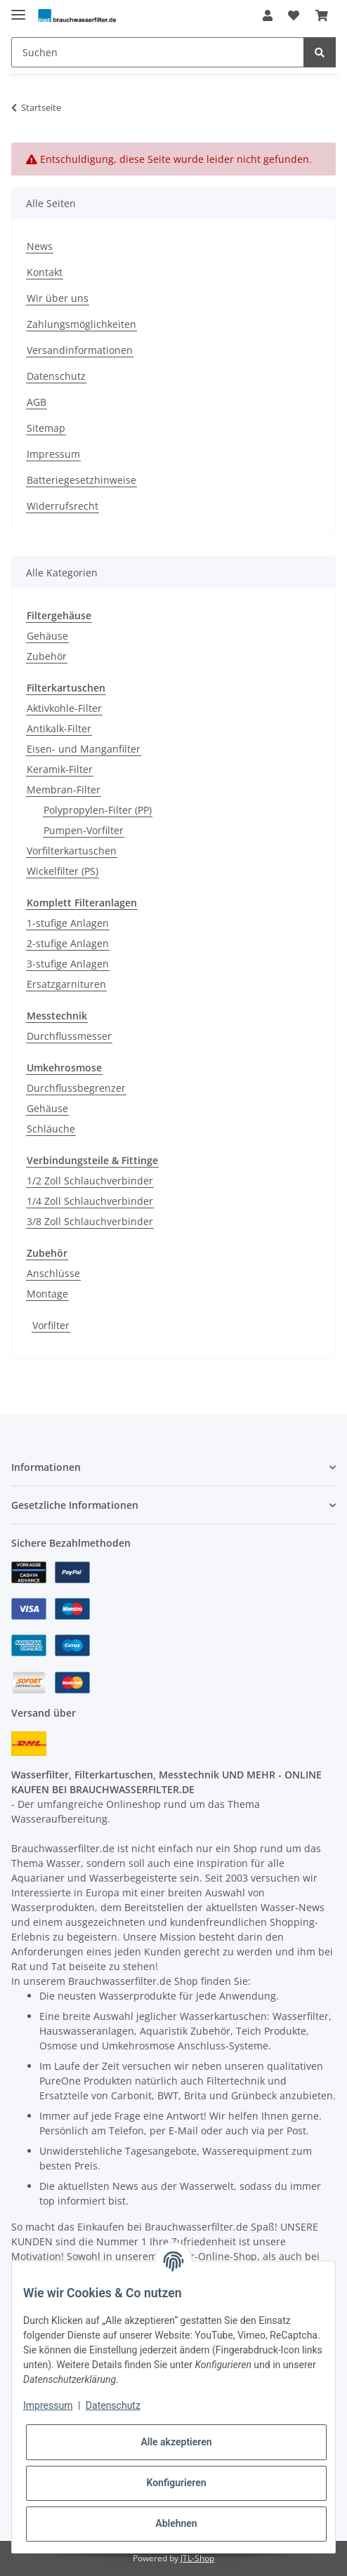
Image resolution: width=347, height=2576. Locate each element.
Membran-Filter (63, 789)
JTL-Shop (197, 2558)
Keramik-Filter (60, 769)
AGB (36, 402)
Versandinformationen (80, 350)
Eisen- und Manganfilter (83, 748)
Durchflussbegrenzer (76, 1088)
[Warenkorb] (322, 15)
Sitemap (46, 428)
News (40, 246)
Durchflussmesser (69, 1036)
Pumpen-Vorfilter (84, 830)
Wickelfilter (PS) (62, 871)
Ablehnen (176, 2523)
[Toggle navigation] (18, 9)
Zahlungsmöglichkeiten (81, 324)
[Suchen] (157, 52)
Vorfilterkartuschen (72, 850)
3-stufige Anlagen (68, 963)
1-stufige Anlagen (68, 923)
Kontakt (45, 272)
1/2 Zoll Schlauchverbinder (90, 1180)
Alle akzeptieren (175, 2442)
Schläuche (51, 1128)
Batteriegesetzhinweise (81, 480)
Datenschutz (56, 376)
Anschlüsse (53, 1273)
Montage (47, 1293)
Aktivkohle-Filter (64, 708)
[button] (267, 15)
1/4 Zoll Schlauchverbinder (90, 1201)
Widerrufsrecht (62, 506)
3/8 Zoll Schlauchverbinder (90, 1221)
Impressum (53, 454)
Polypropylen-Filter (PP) (98, 810)
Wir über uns (58, 298)
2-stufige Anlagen (68, 943)
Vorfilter (51, 1325)
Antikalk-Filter (59, 728)
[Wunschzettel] (293, 15)
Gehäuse (47, 635)
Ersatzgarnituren (66, 984)
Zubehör (47, 656)
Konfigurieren (176, 2482)
